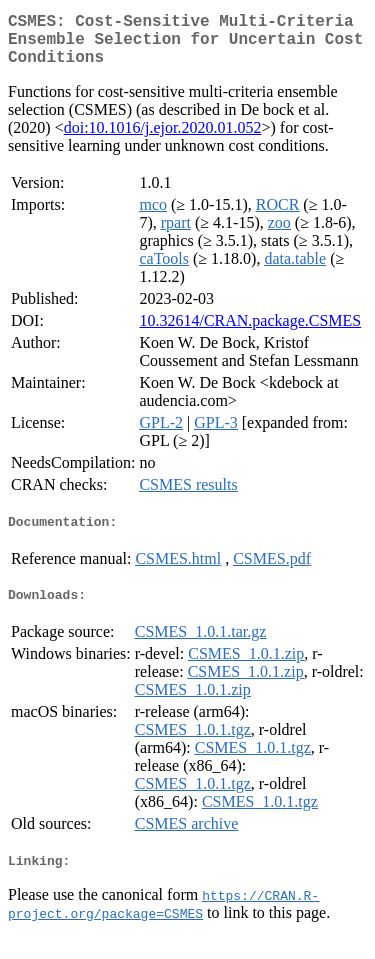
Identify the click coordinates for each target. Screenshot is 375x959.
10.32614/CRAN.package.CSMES (250, 332)
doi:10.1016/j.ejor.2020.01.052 (163, 139)
